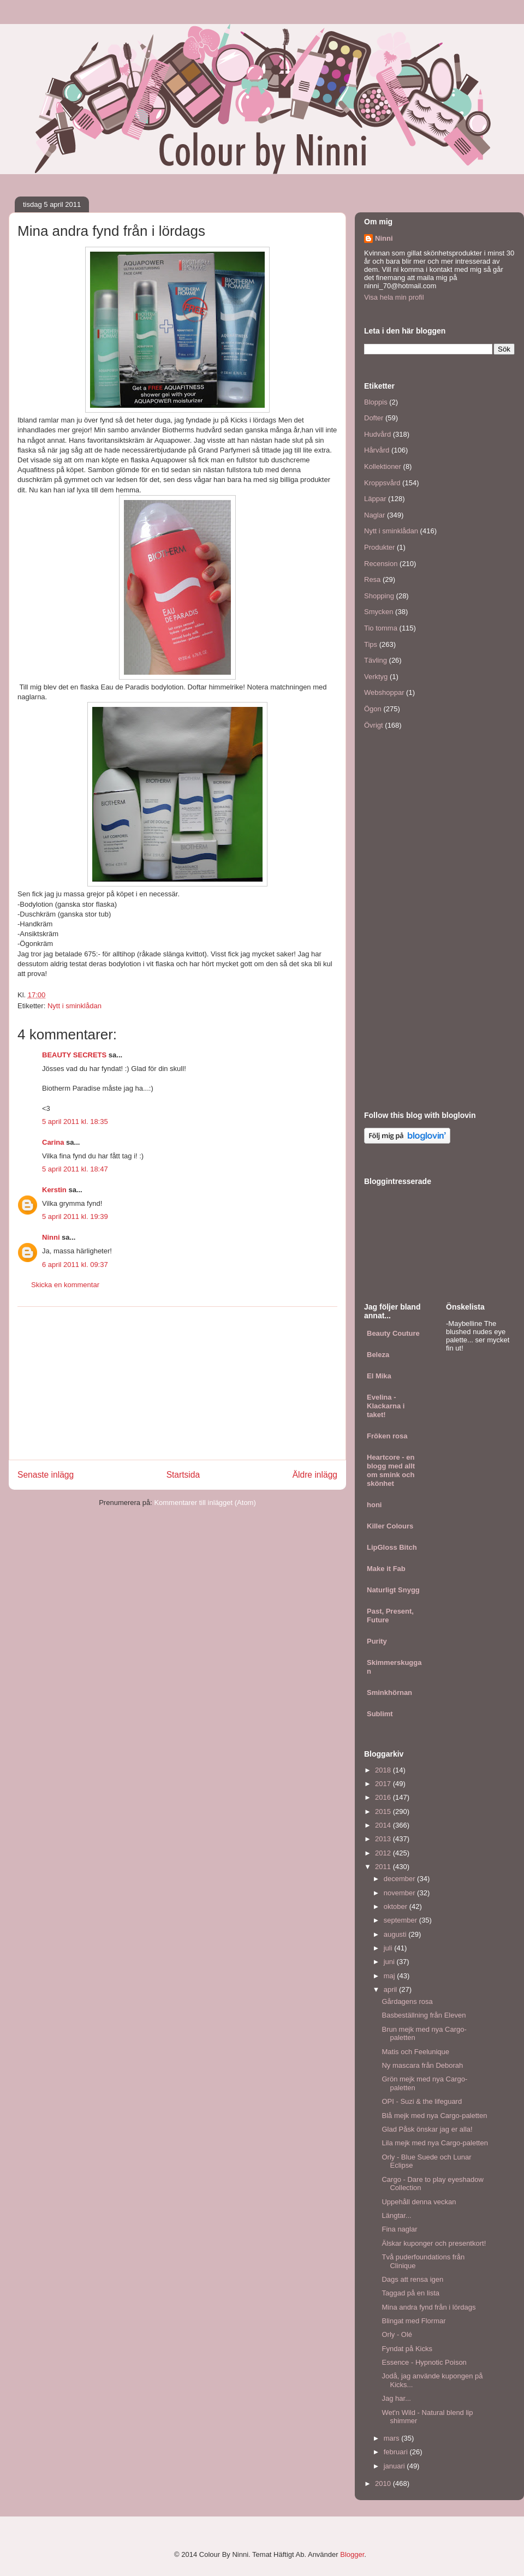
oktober (396, 1906)
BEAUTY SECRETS (74, 1055)
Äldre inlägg (315, 1474)
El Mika (379, 1376)
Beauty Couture (393, 1333)
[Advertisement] (177, 1383)
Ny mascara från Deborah (422, 2065)
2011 (384, 1867)
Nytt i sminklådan (74, 1006)
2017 (384, 1784)
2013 (384, 1839)
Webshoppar (384, 692)
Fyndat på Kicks (407, 2349)
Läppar (375, 499)
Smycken (378, 612)
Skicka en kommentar (65, 1285)
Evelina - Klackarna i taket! (385, 1406)
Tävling (375, 660)
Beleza (378, 1355)
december (400, 1879)
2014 (384, 1825)
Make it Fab (386, 1568)
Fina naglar (399, 2229)
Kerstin (54, 1190)
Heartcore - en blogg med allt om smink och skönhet (391, 1470)
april (391, 1989)
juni (390, 1962)
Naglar (374, 515)
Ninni (51, 1237)
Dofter (373, 418)
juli (389, 1948)
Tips (370, 644)
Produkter (379, 547)
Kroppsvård (382, 483)
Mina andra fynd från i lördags (428, 2307)
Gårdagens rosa (407, 2001)
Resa (372, 579)
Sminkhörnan (389, 1692)
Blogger (352, 2554)
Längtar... (396, 2215)
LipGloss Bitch (392, 1547)
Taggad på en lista (410, 2293)
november (400, 1893)
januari (395, 2466)
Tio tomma (380, 628)
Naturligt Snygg (393, 1590)
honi (374, 1505)
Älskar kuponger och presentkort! (434, 2243)
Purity (377, 1641)
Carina (53, 1142)
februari (397, 2452)
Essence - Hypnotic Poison (424, 2362)
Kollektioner (382, 466)
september (401, 1920)
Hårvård (376, 450)
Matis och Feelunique (415, 2052)
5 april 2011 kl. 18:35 (75, 1121)
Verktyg (376, 677)
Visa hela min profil (394, 297)
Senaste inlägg (45, 1474)
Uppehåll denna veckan (419, 2202)
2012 (384, 1853)
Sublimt (380, 1714)
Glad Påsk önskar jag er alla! (427, 2129)
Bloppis (376, 402)
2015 (384, 1811)
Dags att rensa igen (412, 2279)
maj (390, 1976)
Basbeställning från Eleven (424, 2015)
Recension (380, 564)
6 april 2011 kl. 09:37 (75, 1264)
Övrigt (373, 725)
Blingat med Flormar (413, 2321)
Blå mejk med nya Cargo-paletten (434, 2115)
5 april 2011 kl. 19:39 (75, 1216)
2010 (384, 2483)
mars (393, 2438)
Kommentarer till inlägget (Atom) (204, 1502)
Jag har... (396, 2398)
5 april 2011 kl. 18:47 (75, 1169)
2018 (384, 1770)
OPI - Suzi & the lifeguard (422, 2101)
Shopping (379, 596)
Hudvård (377, 434)
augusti (396, 1934)
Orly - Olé (397, 2334)
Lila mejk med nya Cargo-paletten (434, 2143)
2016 (384, 1797)
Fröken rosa (387, 1436)
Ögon (373, 709)
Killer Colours (390, 1526)
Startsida (183, 1474)
